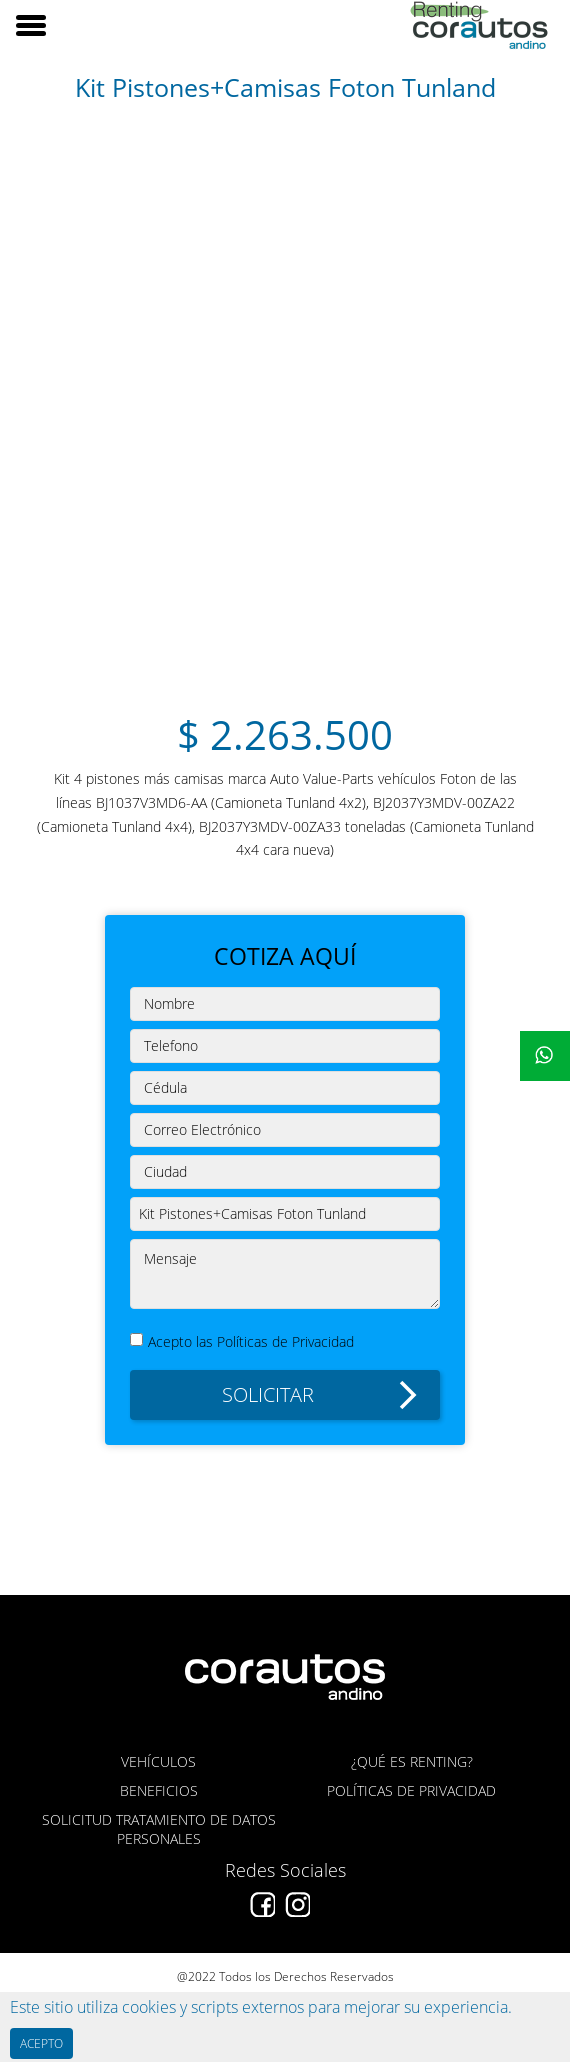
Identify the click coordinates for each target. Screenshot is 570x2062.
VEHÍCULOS (158, 1761)
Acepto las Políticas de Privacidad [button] (251, 1341)
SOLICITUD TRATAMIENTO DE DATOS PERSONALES (159, 1829)
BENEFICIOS (159, 1790)
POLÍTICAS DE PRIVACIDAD (411, 1790)
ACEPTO (41, 2043)
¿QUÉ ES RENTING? (412, 1761)
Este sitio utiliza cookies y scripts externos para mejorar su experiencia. (261, 2007)
